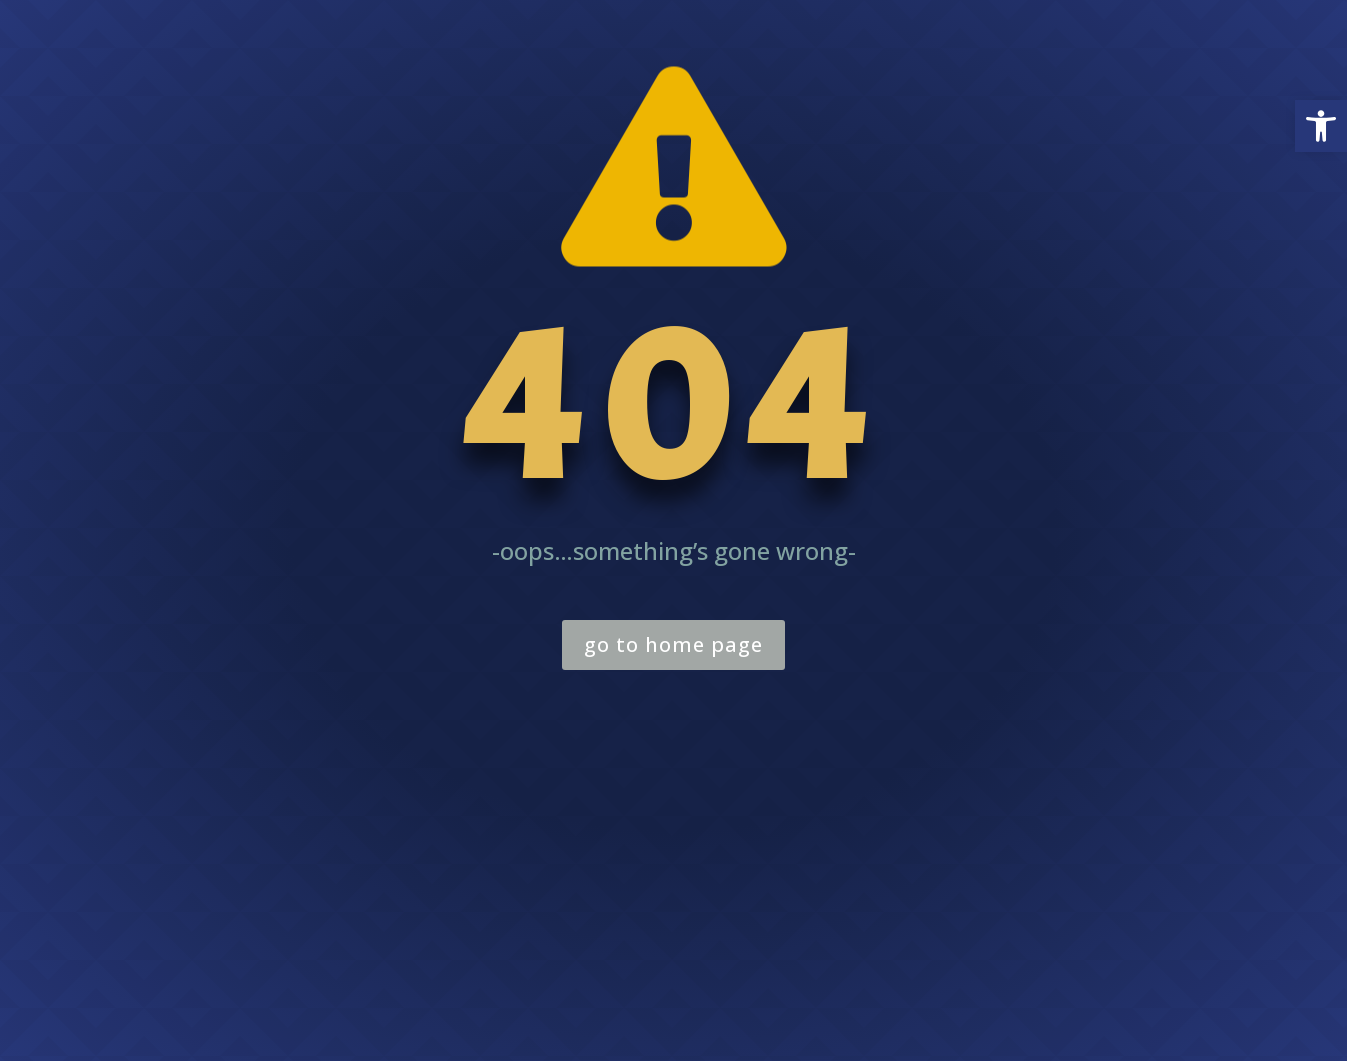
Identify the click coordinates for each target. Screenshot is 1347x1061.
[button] (1321, 126)
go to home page (673, 644)
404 (674, 406)
